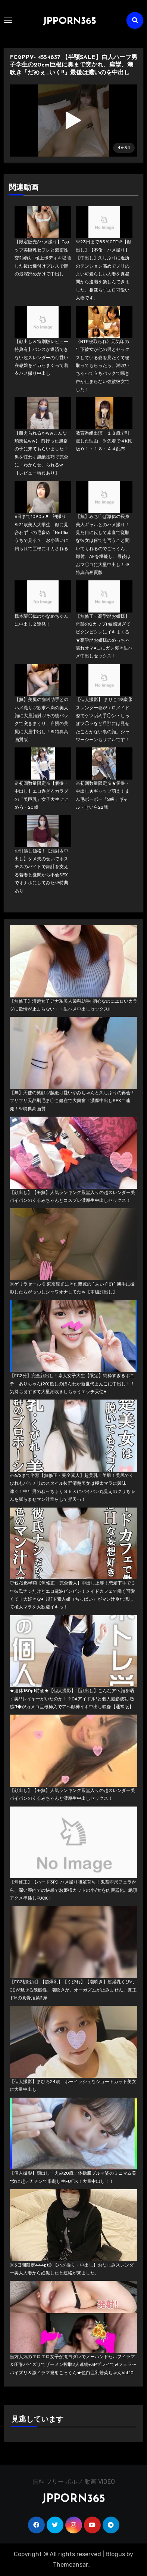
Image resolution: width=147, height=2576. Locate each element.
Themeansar (70, 2564)
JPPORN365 (69, 21)
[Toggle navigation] (8, 20)
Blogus (115, 2554)
